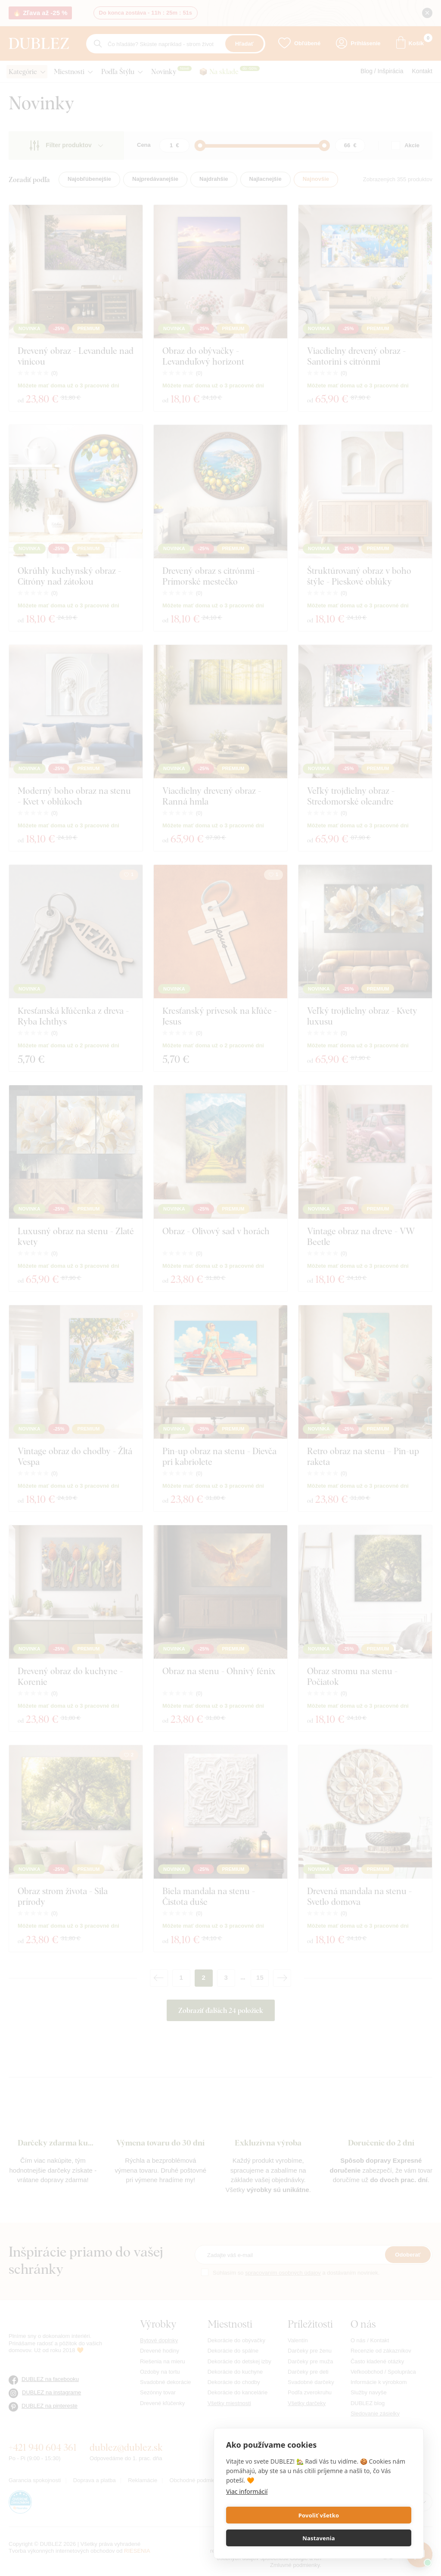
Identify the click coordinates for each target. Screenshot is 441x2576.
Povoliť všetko (271, 2538)
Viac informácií (246, 2514)
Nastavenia (366, 2538)
